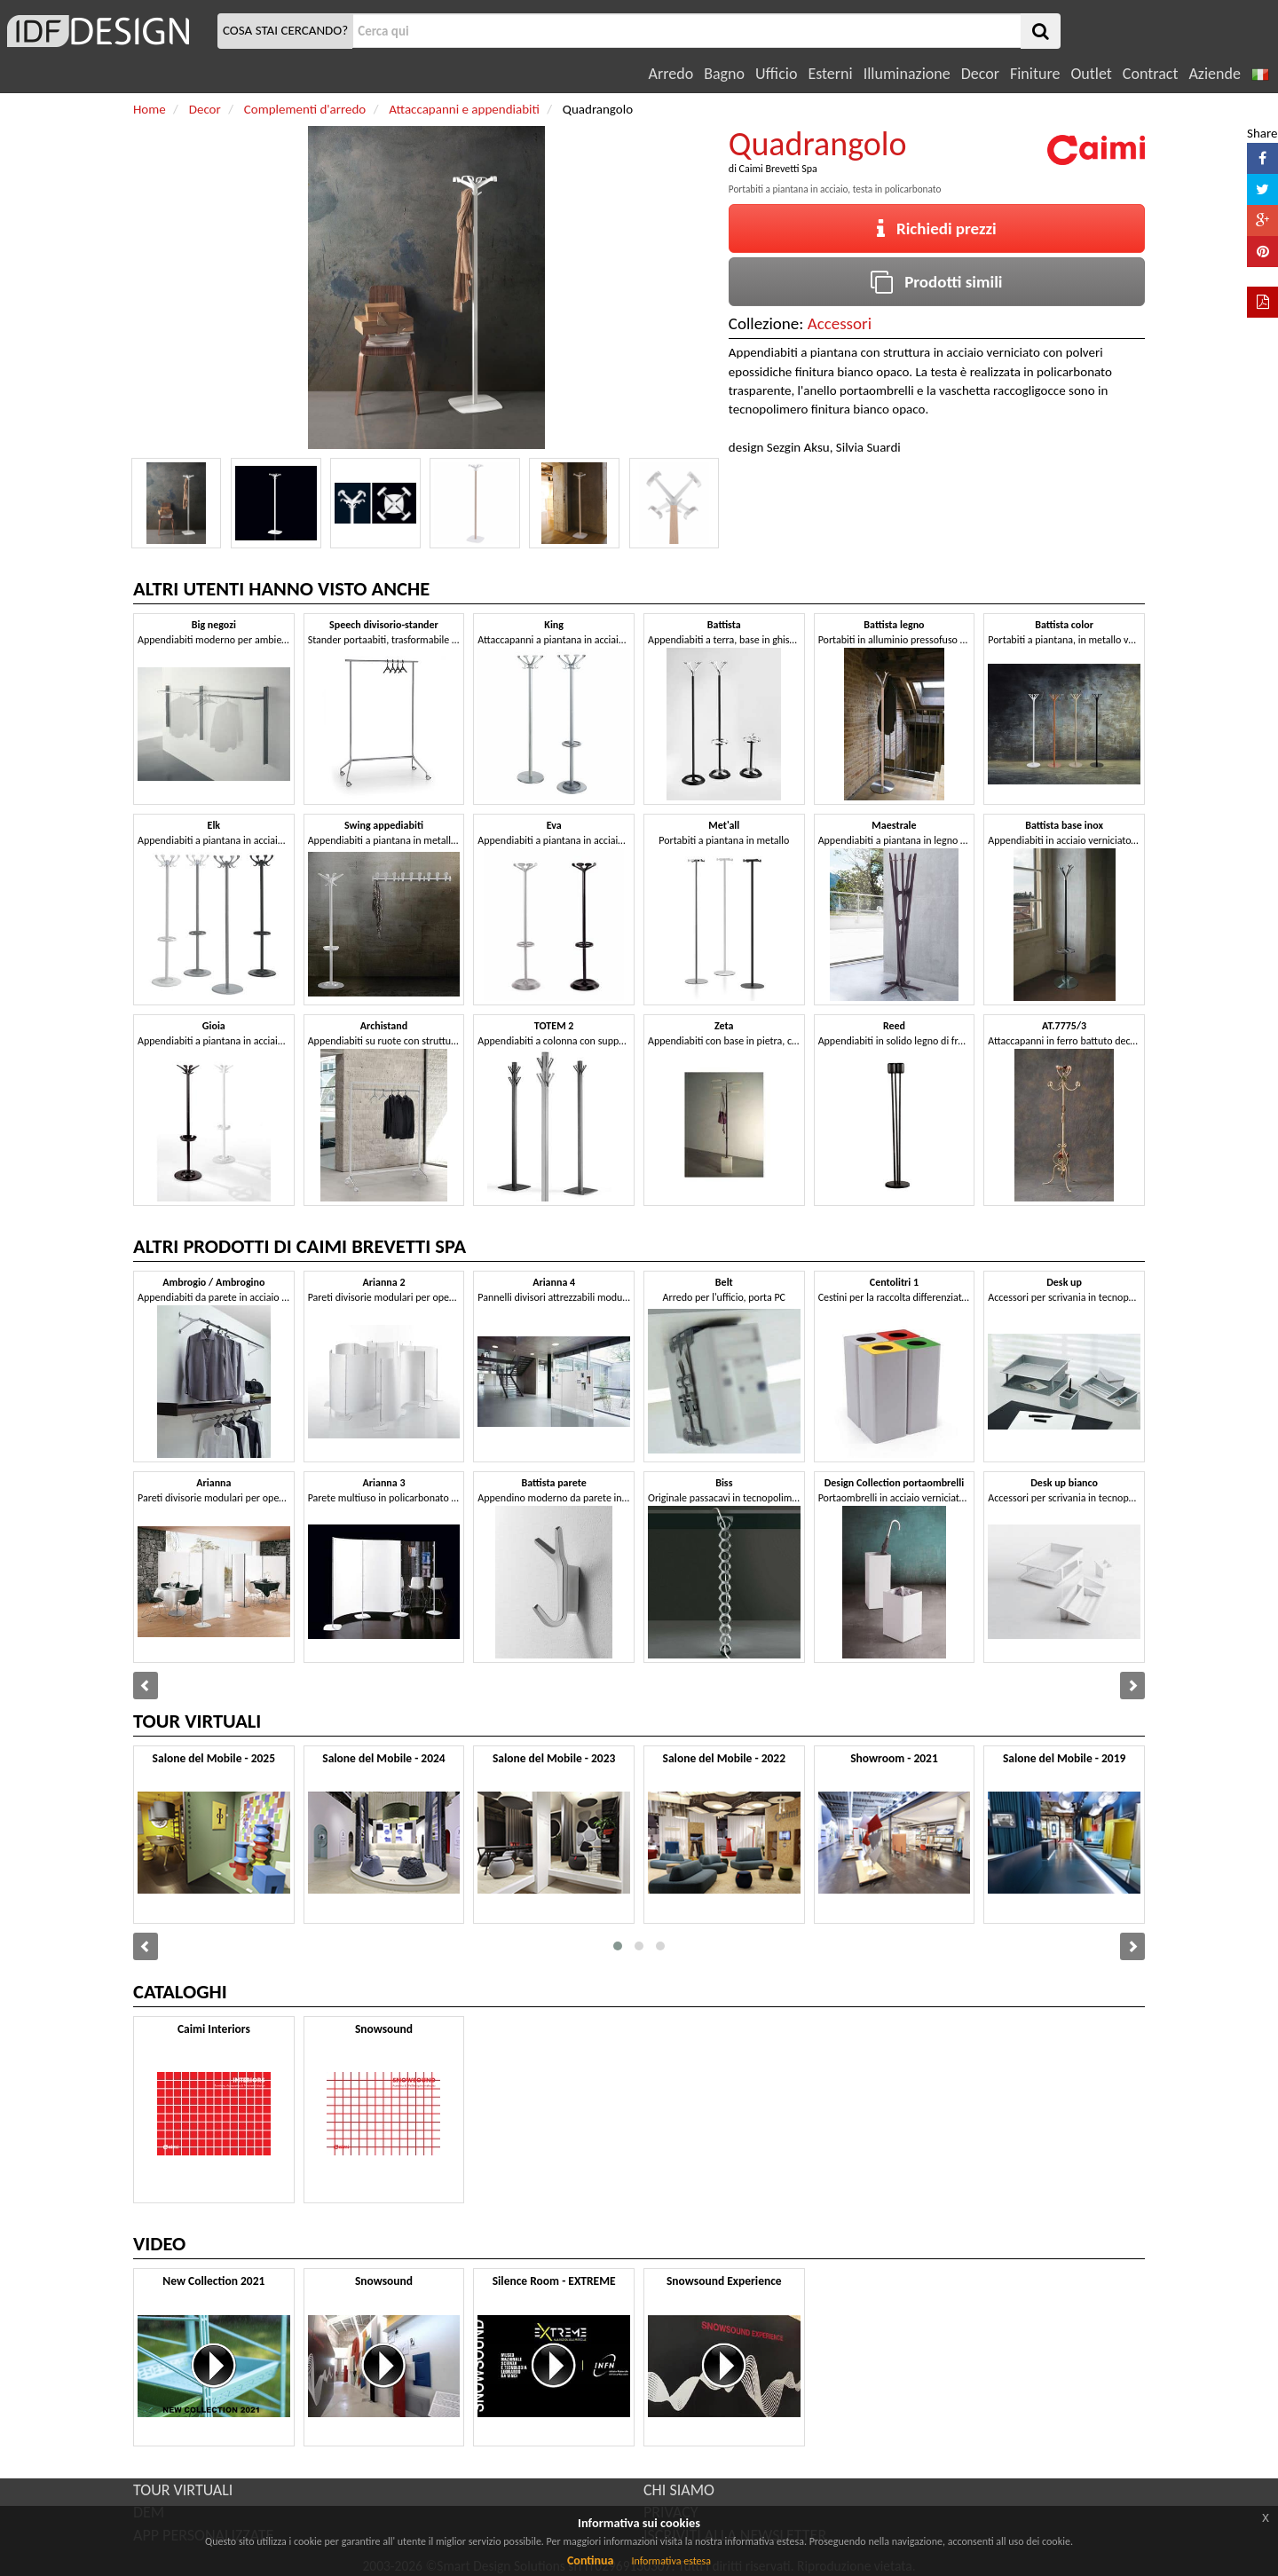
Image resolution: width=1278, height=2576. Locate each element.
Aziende (1214, 73)
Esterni (830, 73)
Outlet (1090, 73)
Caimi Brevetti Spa (778, 168)
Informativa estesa (671, 2561)
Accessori (840, 323)
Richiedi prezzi (937, 228)
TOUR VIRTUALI (183, 2490)
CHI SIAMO (678, 2490)
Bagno (724, 73)
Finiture (1035, 73)
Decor (980, 73)
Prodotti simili (936, 282)
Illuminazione (907, 73)
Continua (590, 2560)
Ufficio (776, 73)
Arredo (671, 73)
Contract (1151, 73)
